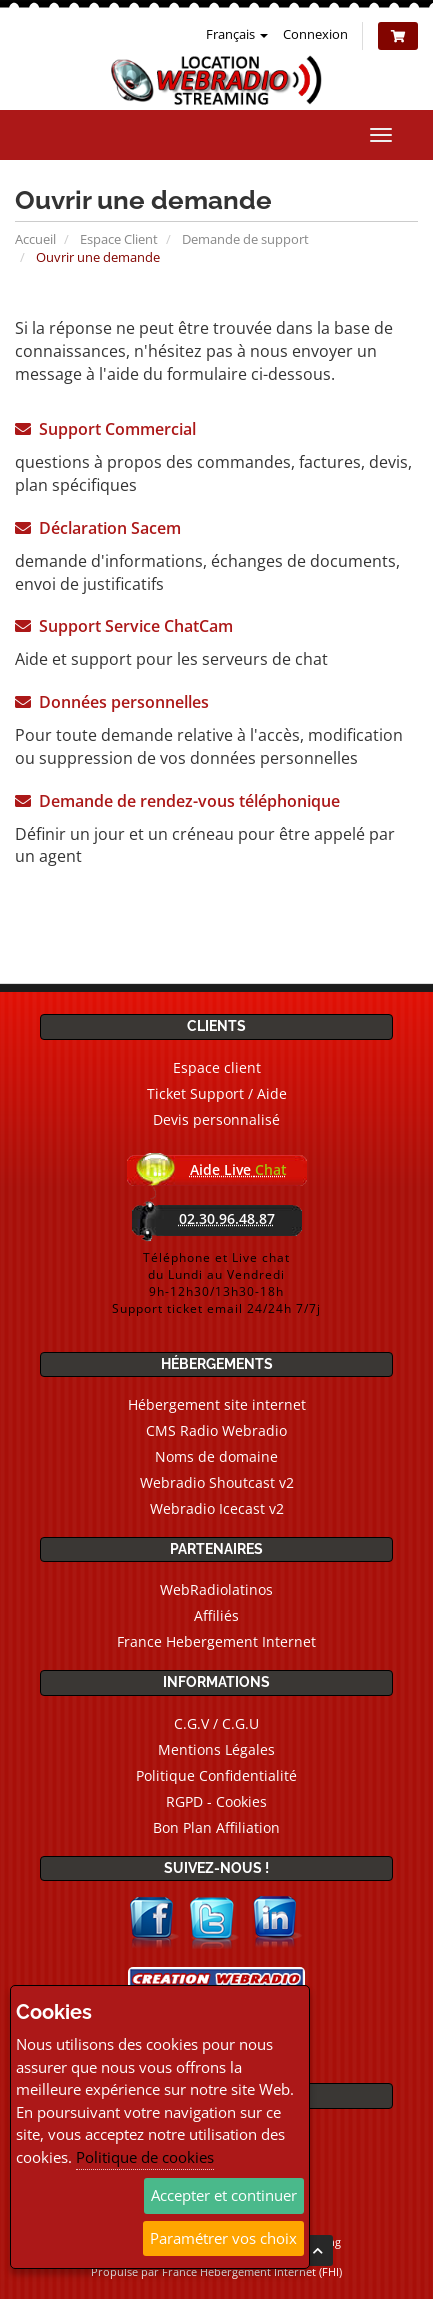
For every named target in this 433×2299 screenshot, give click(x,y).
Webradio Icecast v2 (217, 1508)
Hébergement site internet (217, 1404)
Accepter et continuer (224, 2195)
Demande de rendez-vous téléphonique (177, 801)
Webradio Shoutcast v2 (217, 1482)
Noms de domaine (216, 1456)
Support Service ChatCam (124, 626)
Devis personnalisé (216, 1119)
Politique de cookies (145, 2157)
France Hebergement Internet (216, 1641)
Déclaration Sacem (98, 528)
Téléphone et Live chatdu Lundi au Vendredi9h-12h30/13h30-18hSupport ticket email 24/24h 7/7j (216, 1283)
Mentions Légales (216, 1749)
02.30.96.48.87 (227, 1218)
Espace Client (119, 239)
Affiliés (216, 1615)
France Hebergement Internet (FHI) (252, 2271)
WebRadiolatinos (216, 1589)
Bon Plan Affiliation (216, 1827)
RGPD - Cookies (216, 1801)
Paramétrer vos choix (223, 2238)
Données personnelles (112, 702)
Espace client (217, 1067)
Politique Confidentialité (216, 1775)
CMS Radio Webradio (216, 1430)
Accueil (35, 239)
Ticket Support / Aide (217, 1093)
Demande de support (245, 239)
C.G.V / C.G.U (216, 1723)
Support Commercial (105, 429)
